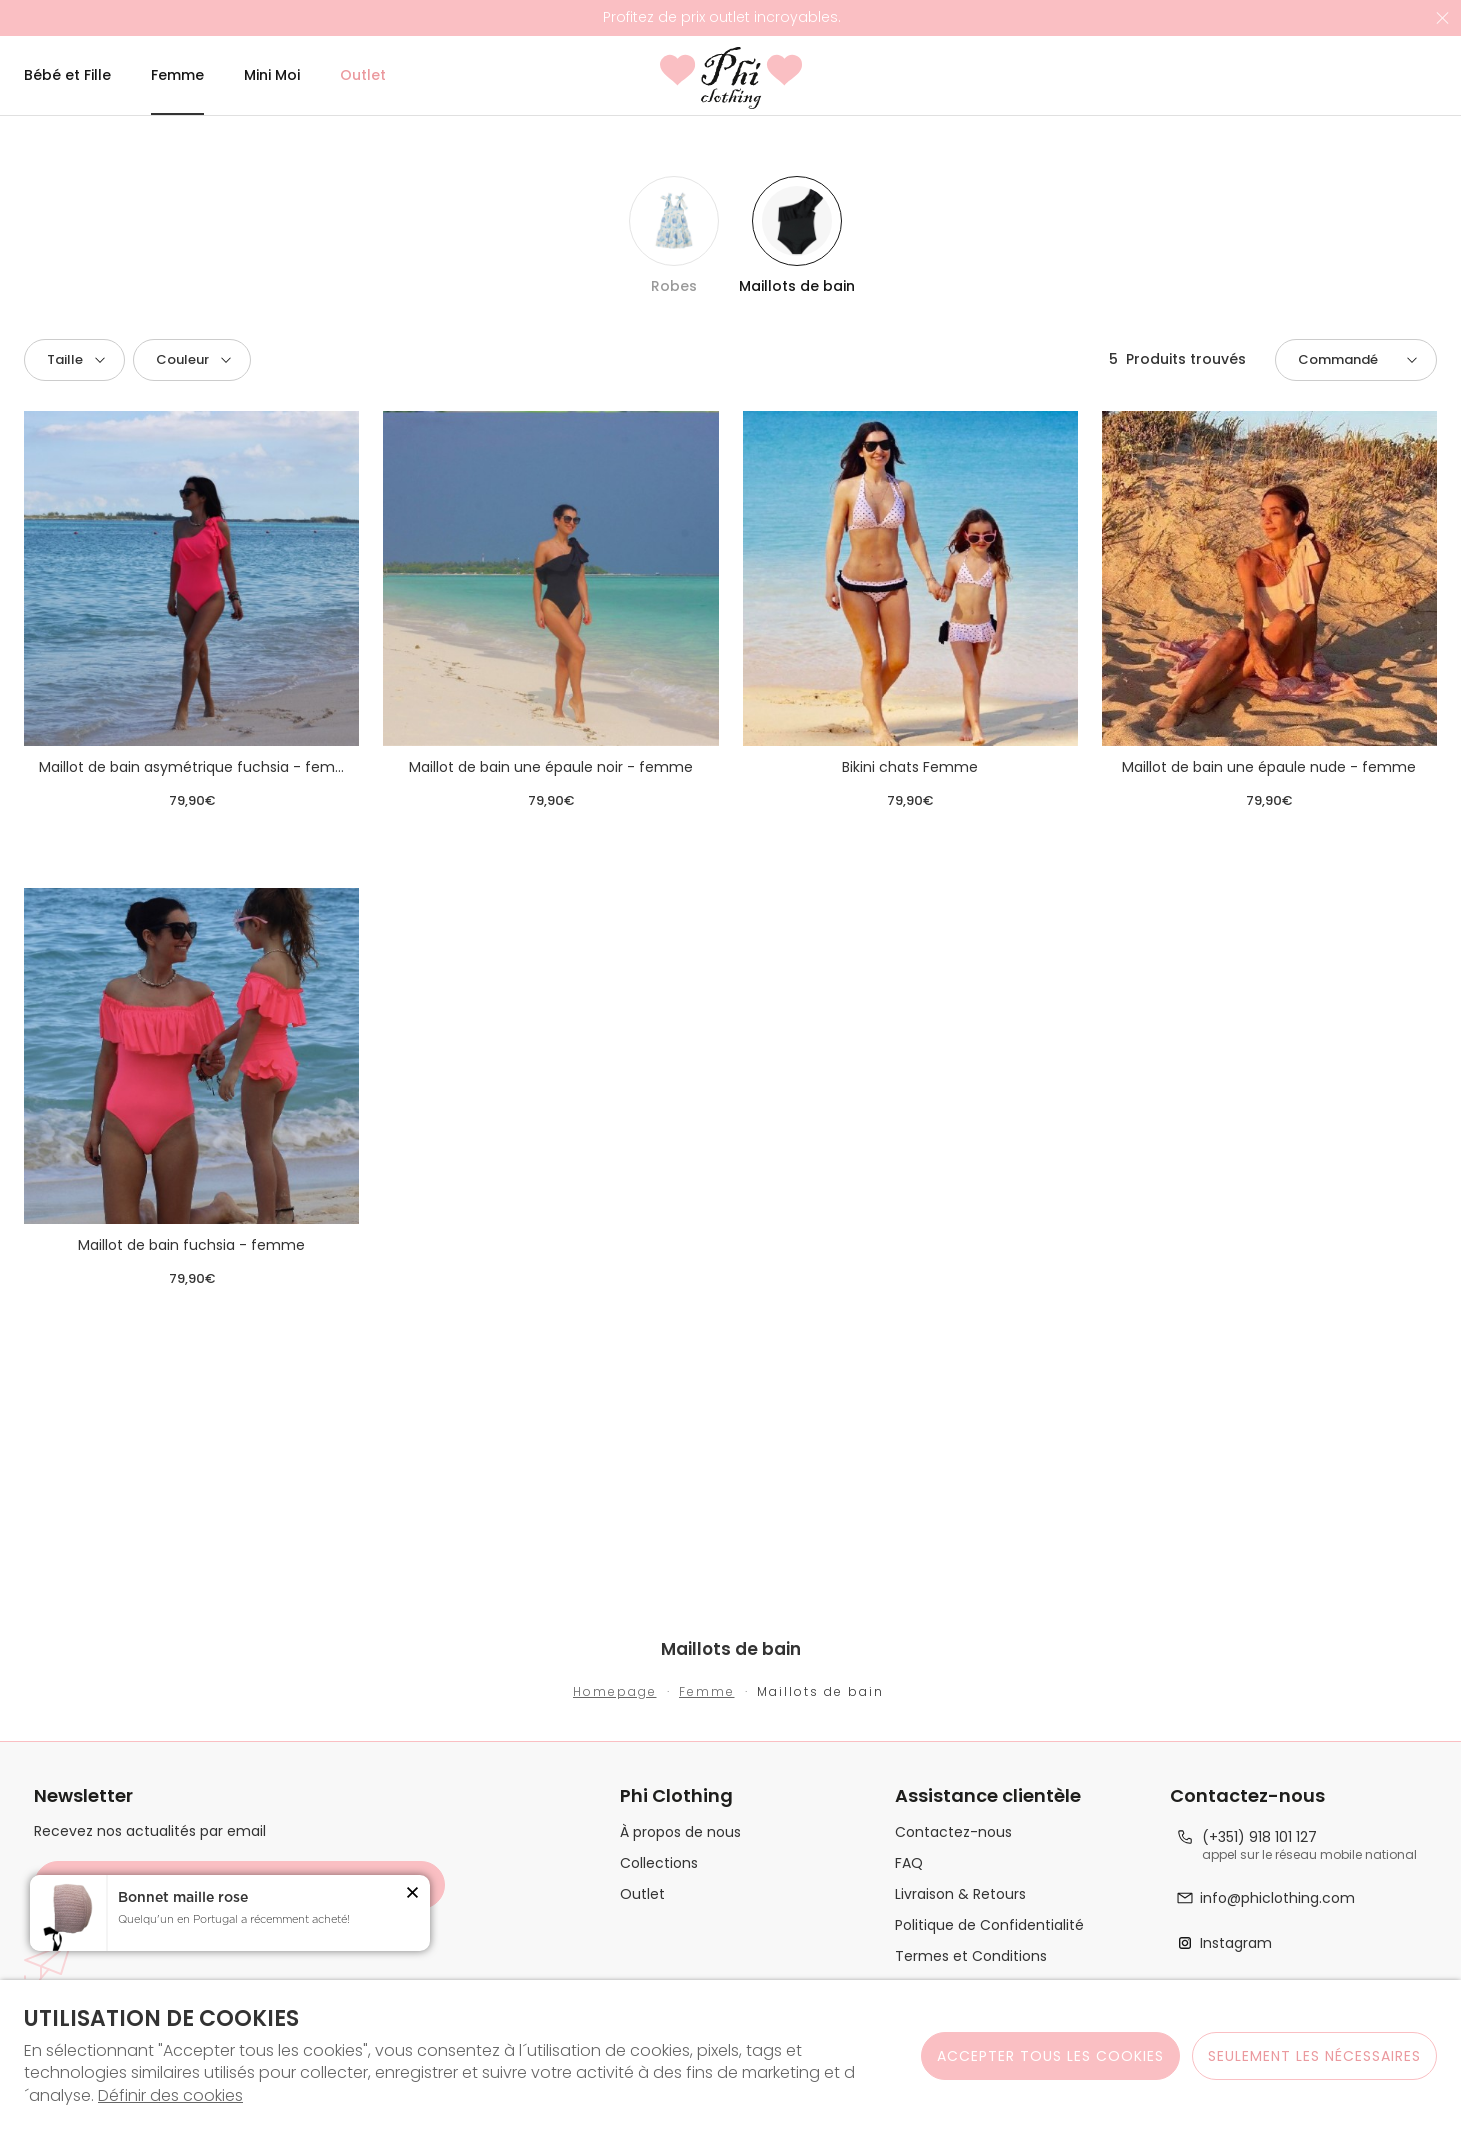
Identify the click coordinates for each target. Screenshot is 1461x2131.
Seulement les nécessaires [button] (1314, 2056)
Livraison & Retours (960, 1894)
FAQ (909, 1863)
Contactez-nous (953, 1832)
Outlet (642, 1894)
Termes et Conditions (971, 1956)
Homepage (615, 1691)
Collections (659, 1863)
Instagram (1236, 1943)
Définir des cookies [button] (170, 2096)
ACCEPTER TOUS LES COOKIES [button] (1050, 2056)
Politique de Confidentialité (989, 1925)
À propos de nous (680, 1832)
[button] (74, 360)
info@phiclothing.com (1277, 1898)
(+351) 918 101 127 (1259, 1837)
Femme (707, 1691)
